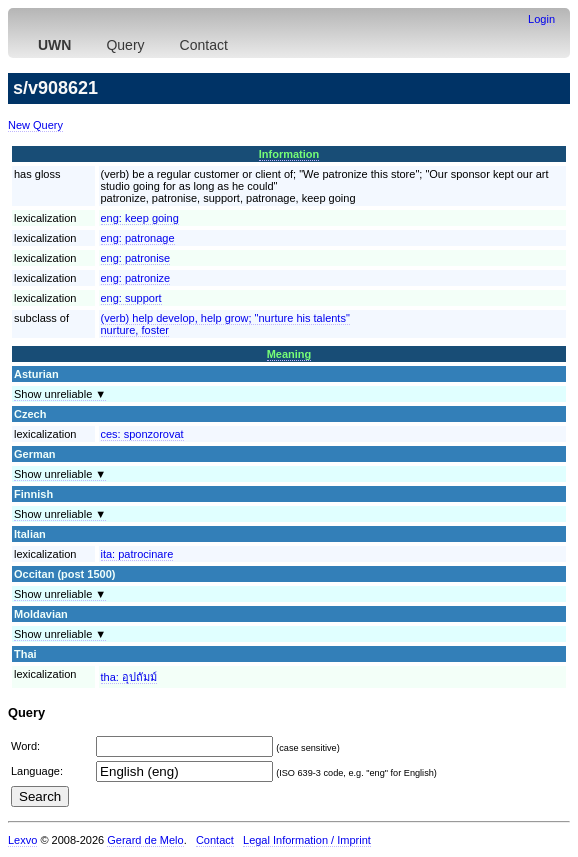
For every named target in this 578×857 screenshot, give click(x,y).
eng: (140, 218)
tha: (129, 677)
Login (541, 19)
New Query (35, 125)
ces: (142, 434)
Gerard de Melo (145, 840)
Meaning (289, 354)
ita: (137, 554)
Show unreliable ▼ (60, 394)
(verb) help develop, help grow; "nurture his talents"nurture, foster (225, 324)
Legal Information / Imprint (307, 840)
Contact (204, 45)
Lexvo (22, 840)
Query (125, 45)
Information (289, 154)
